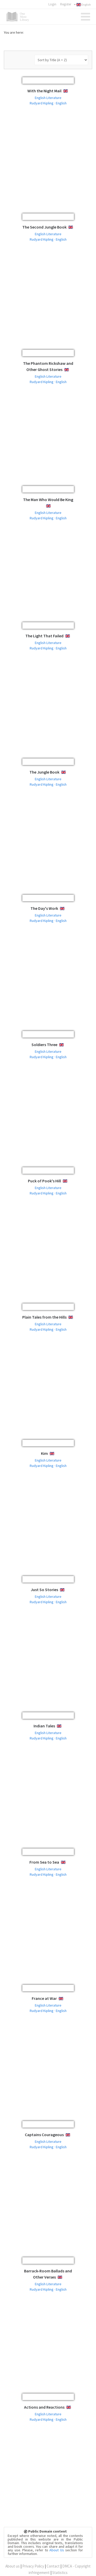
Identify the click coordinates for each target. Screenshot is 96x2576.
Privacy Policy (33, 2566)
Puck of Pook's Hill (44, 1180)
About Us (56, 2550)
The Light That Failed (44, 635)
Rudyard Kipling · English (48, 103)
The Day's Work (44, 908)
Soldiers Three (44, 1044)
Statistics (60, 2572)
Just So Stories (44, 1589)
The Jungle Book (44, 772)
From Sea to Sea (44, 1862)
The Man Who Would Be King (48, 499)
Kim (44, 1453)
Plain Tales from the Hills (44, 1317)
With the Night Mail (44, 90)
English (82, 5)
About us (12, 2566)
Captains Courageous (44, 2134)
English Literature (48, 97)
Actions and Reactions (44, 2407)
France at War (44, 1998)
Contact (53, 2566)
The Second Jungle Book (44, 227)
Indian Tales (44, 1725)
